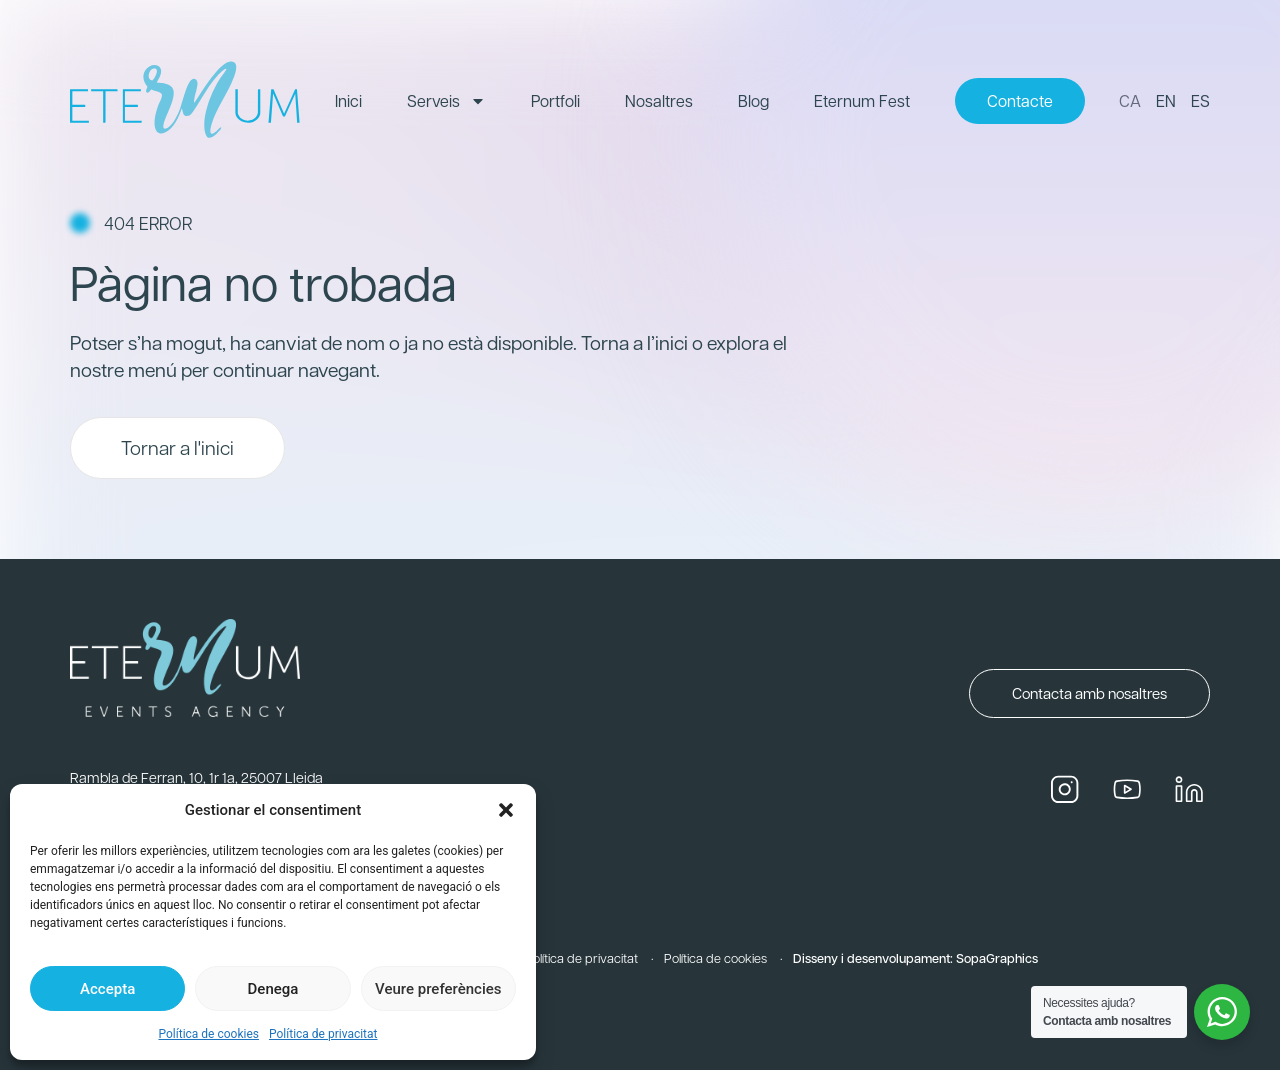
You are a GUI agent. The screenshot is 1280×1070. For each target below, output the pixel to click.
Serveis (446, 101)
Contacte (1020, 100)
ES (1200, 100)
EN (1166, 100)
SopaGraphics (997, 957)
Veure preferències (438, 989)
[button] (506, 810)
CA (1130, 100)
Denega (273, 989)
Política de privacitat (323, 1034)
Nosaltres (659, 100)
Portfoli (555, 100)
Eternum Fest (862, 100)
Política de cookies (208, 1034)
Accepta (107, 989)
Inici (348, 100)
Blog (753, 100)
